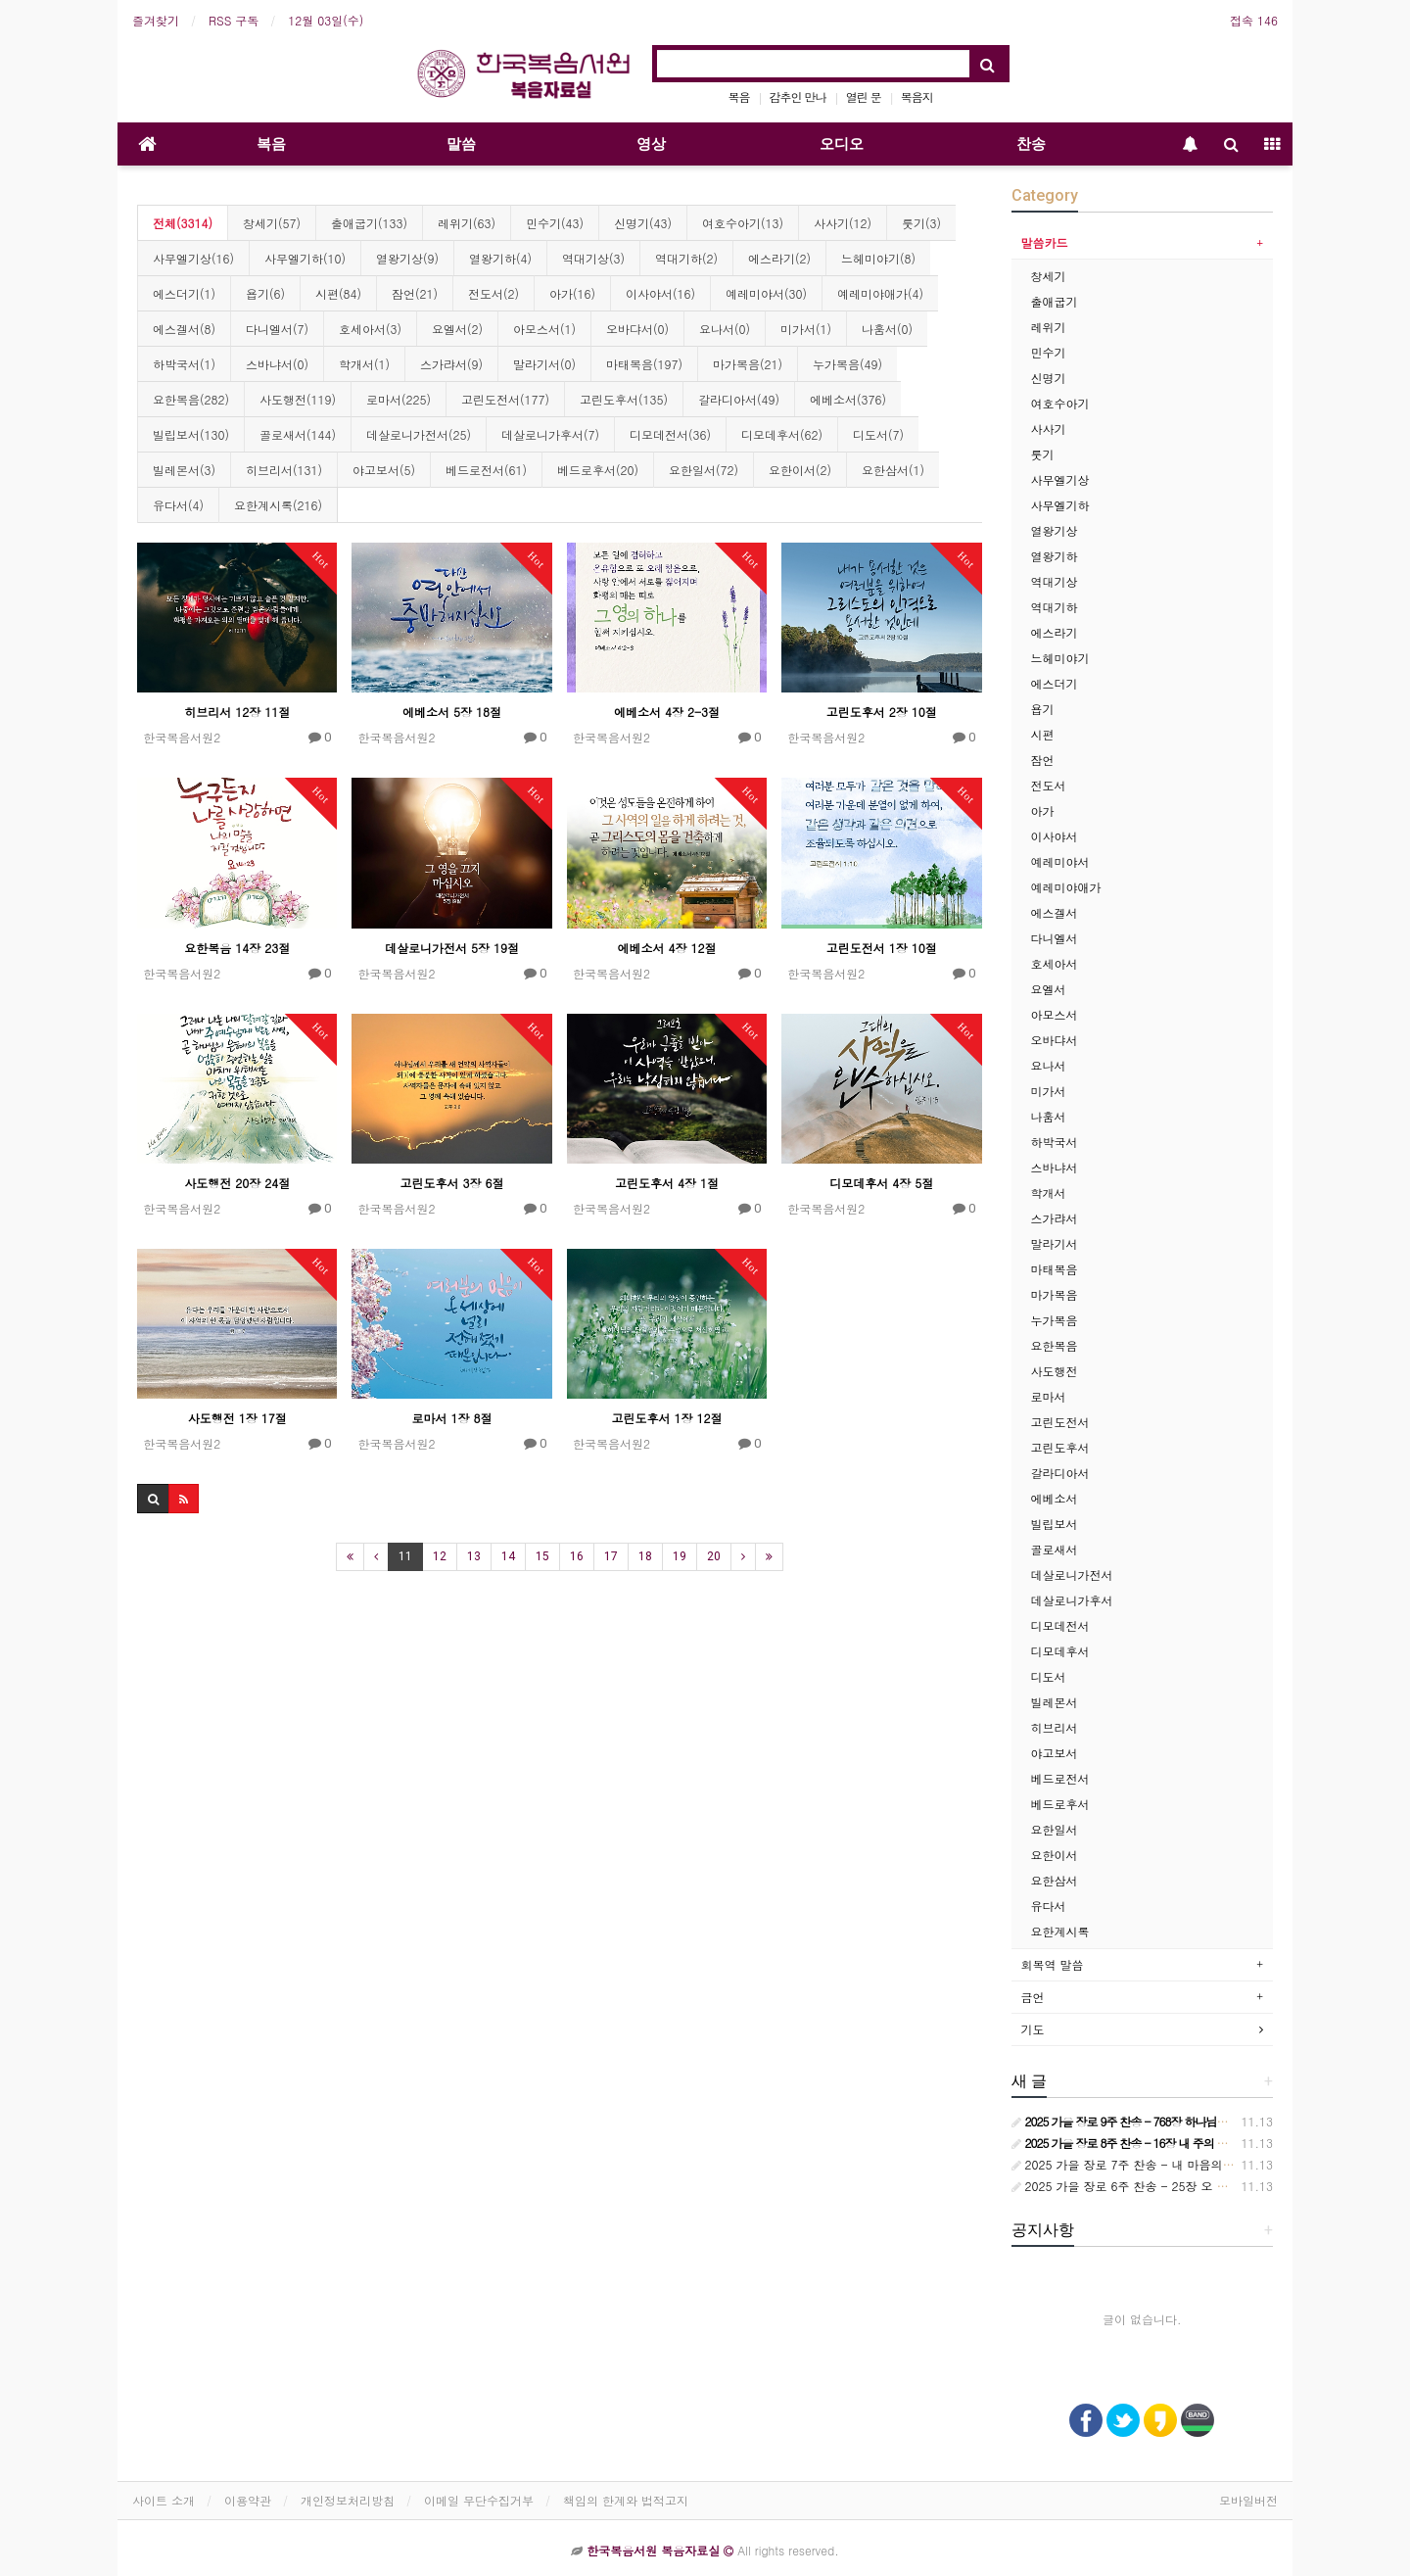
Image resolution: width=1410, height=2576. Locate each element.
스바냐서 (1054, 1167)
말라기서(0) (544, 364)
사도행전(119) (297, 399)
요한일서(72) (703, 469)
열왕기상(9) (407, 258)
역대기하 (1054, 606)
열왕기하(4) (500, 258)
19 (679, 1556)
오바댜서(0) (637, 328)
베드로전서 (1060, 1778)
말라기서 (1054, 1243)
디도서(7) (878, 434)
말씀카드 (1044, 242)
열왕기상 (1054, 530)
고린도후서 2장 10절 (881, 711)
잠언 (1043, 759)
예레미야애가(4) (880, 293)
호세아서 (1054, 963)
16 (577, 1556)
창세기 (1048, 275)
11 (405, 1556)
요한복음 (1054, 1345)
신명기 (1048, 377)
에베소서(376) (848, 399)
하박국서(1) (184, 364)
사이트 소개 (163, 2500)
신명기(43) (643, 223)
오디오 (842, 144)
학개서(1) (364, 364)
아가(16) (572, 293)
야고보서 (1054, 1752)
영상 (651, 144)
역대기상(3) (593, 258)
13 (474, 1556)
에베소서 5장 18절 (451, 711)
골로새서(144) (297, 434)
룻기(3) (921, 223)
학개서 (1048, 1192)
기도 (1033, 2029)
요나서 (1048, 1065)
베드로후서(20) (597, 469)
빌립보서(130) (191, 434)
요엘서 (1048, 988)
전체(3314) (182, 223)
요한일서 (1054, 1829)
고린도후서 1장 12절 (666, 1417)
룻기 (1043, 454)
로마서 (1048, 1396)
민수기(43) (555, 223)
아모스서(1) (544, 328)
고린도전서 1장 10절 (881, 947)
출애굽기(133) (369, 223)
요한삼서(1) (893, 469)
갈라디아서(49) (738, 399)
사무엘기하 (1060, 505)
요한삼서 (1054, 1880)
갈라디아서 (1060, 1472)
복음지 (917, 96)
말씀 (461, 144)
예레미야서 (1060, 861)
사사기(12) (842, 223)
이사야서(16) (660, 293)
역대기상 (1054, 581)
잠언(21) (415, 293)
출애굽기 (1054, 301)
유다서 (1048, 1905)
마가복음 (1054, 1294)
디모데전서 (1060, 1625)
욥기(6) (265, 293)
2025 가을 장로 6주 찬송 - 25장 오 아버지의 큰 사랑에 (1165, 2185)
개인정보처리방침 (348, 2500)
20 (714, 1556)
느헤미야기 (1060, 657)
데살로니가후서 (1072, 1600)
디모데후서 (1060, 1651)
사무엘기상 (1060, 479)
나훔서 (1048, 1116)
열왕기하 (1054, 556)
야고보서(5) (383, 469)
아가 (1043, 810)
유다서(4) (178, 505)
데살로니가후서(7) (550, 434)
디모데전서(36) (670, 434)
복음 (739, 96)
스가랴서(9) (451, 364)
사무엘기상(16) (193, 258)
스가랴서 (1054, 1218)
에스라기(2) (779, 258)
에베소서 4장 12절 (666, 947)
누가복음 (1054, 1320)
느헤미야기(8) (878, 258)
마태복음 (1054, 1269)
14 (508, 1556)
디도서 (1048, 1676)
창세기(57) (272, 223)
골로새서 (1054, 1549)
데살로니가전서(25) (418, 434)
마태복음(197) (644, 364)
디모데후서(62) (781, 434)
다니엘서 (1054, 938)
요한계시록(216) (278, 505)
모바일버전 (1248, 2500)
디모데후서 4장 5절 (881, 1182)
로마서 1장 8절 (452, 1417)
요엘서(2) (457, 328)
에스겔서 (1054, 912)
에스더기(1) (184, 293)
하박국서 (1054, 1141)
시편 (1043, 734)
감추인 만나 (798, 96)
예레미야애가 (1066, 887)
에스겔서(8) (184, 328)
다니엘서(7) (277, 328)
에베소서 (1054, 1498)
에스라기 (1054, 632)
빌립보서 (1054, 1523)
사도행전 (1054, 1370)
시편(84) (338, 293)
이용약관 (247, 2500)
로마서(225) (398, 399)
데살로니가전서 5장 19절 (452, 947)
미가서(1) (805, 328)
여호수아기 (1060, 403)
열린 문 (863, 96)
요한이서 (1054, 1854)
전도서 (1048, 785)
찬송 (1031, 144)
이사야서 (1054, 836)
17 (611, 1556)
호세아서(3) (370, 328)
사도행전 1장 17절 (237, 1417)
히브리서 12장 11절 (237, 711)
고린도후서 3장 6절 (452, 1182)
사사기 (1048, 428)
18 (645, 1556)
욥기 (1043, 708)
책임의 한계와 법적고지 (625, 2500)
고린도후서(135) (624, 399)
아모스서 (1054, 1014)
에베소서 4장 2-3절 (667, 711)
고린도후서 (1060, 1447)
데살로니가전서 (1072, 1574)
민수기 (1048, 352)
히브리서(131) (284, 469)
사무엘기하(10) (305, 258)
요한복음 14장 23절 (237, 947)
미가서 (1048, 1090)
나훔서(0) (887, 328)
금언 (1033, 1996)
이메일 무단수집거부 (479, 2500)
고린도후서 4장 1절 (667, 1182)
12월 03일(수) (325, 20)
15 (542, 1556)
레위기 (1048, 326)
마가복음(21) (747, 364)
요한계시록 (1060, 1931)
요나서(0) (724, 328)
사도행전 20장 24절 (237, 1182)
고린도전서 (1060, 1421)
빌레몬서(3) (184, 469)
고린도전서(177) (505, 399)
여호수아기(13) (742, 223)
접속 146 (1254, 20)
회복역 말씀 (1052, 1964)
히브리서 (1054, 1727)
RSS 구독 (233, 20)
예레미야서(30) (766, 293)
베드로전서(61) (486, 469)
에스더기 (1054, 683)
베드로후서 (1060, 1803)
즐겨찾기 (155, 20)
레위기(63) (466, 223)
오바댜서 (1054, 1039)
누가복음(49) (847, 364)
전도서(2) (493, 293)
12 (439, 1556)
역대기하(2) (686, 258)
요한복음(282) (191, 399)
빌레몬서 (1054, 1701)
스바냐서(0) (277, 364)
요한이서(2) (800, 469)
